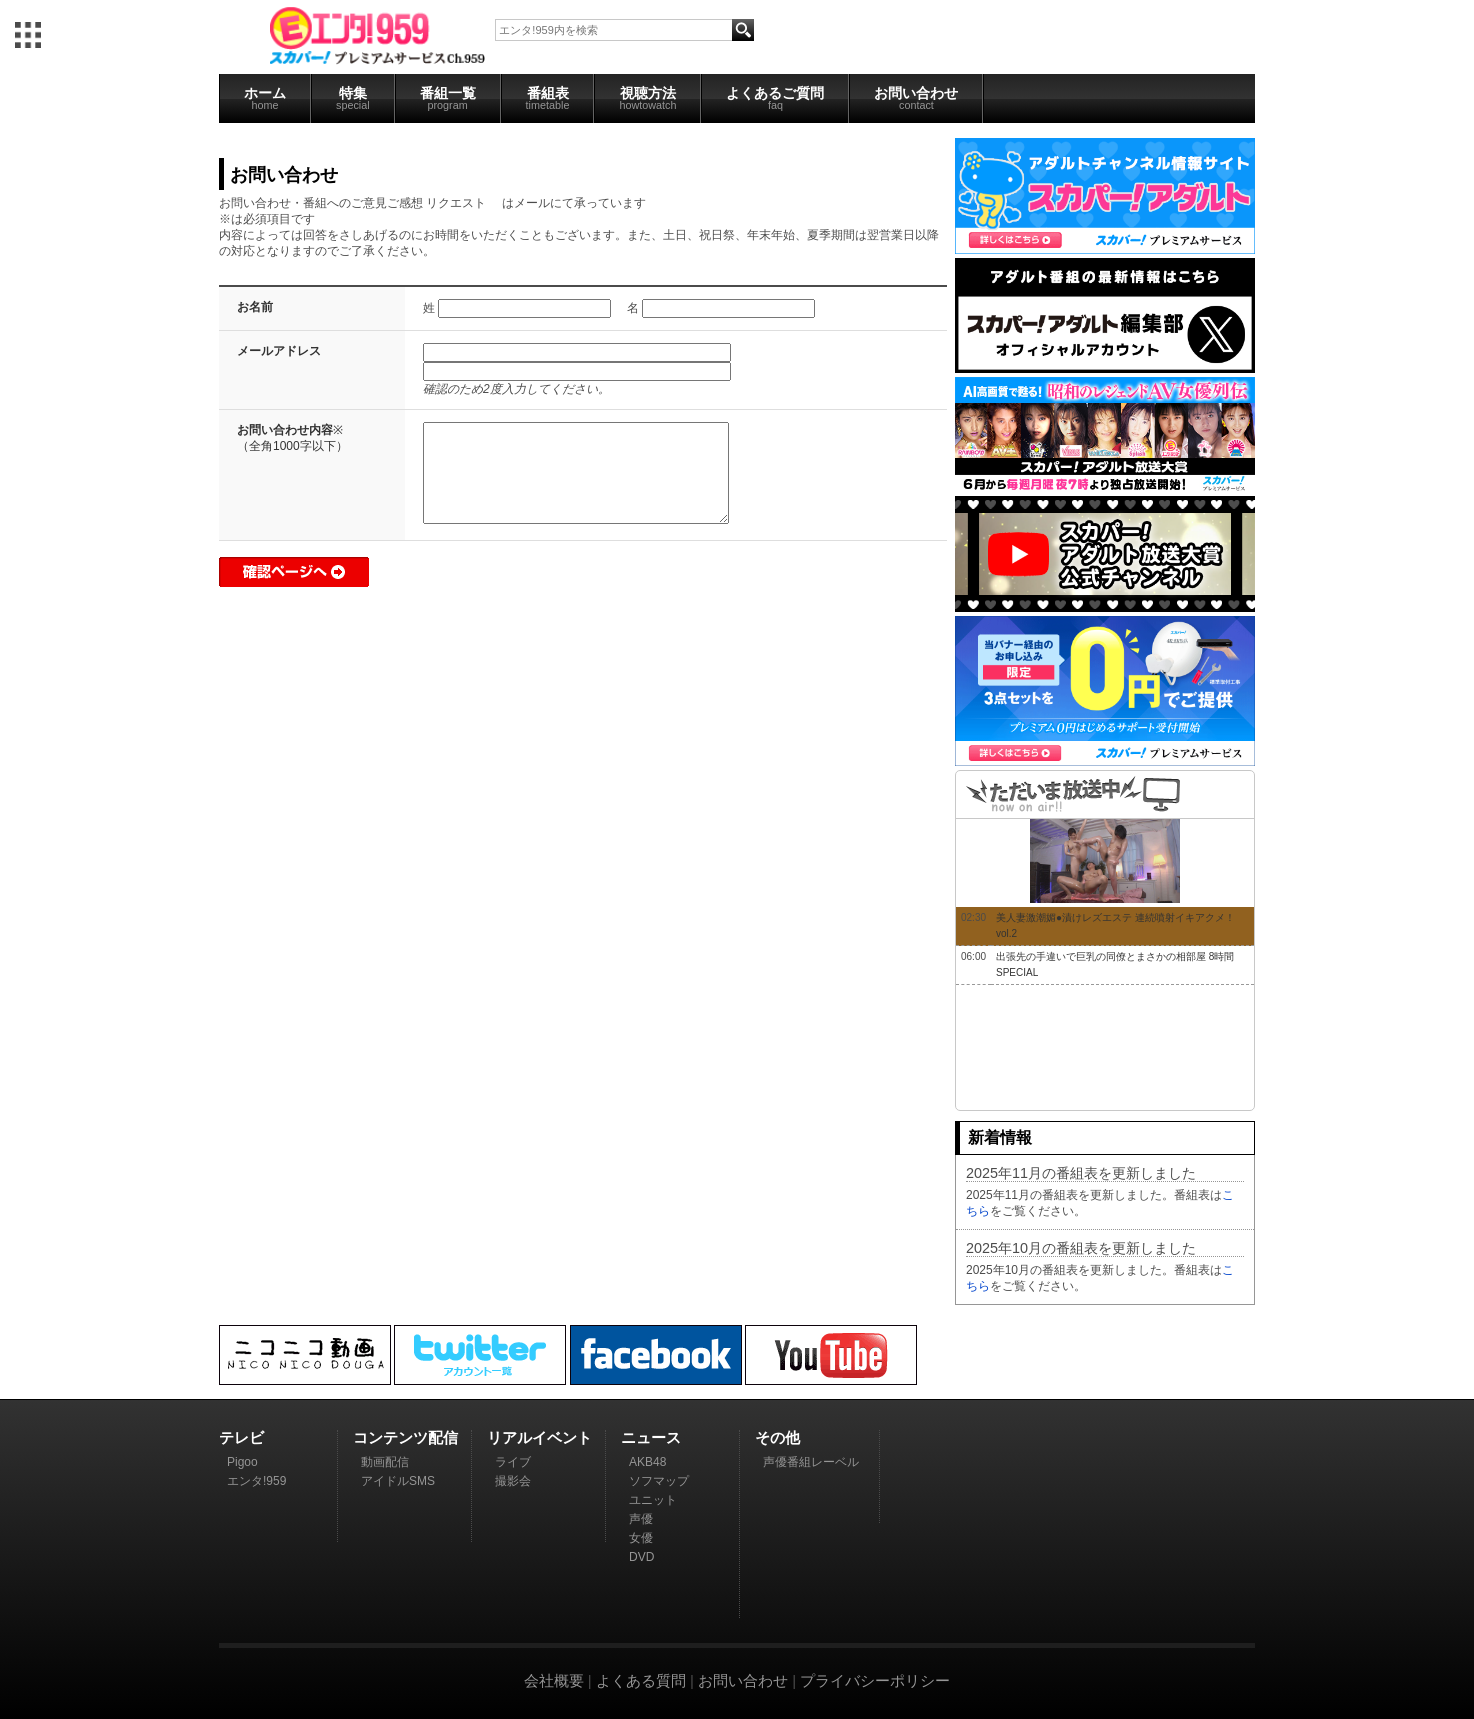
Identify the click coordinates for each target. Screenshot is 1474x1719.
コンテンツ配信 (405, 1437)
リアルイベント (539, 1437)
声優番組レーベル (811, 1462)
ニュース (651, 1437)
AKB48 (647, 1462)
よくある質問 (641, 1680)
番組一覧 (448, 98)
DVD (641, 1557)
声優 (641, 1519)
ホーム (265, 98)
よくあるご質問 (775, 98)
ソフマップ (659, 1481)
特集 (353, 98)
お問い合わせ (916, 98)
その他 (777, 1437)
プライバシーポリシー (875, 1680)
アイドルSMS (398, 1481)
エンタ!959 (256, 1481)
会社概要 (554, 1680)
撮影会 (513, 1481)
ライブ (513, 1462)
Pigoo (242, 1462)
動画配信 (385, 1462)
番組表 (548, 98)
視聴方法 (647, 98)
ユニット (653, 1500)
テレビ (241, 1437)
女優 (641, 1538)
